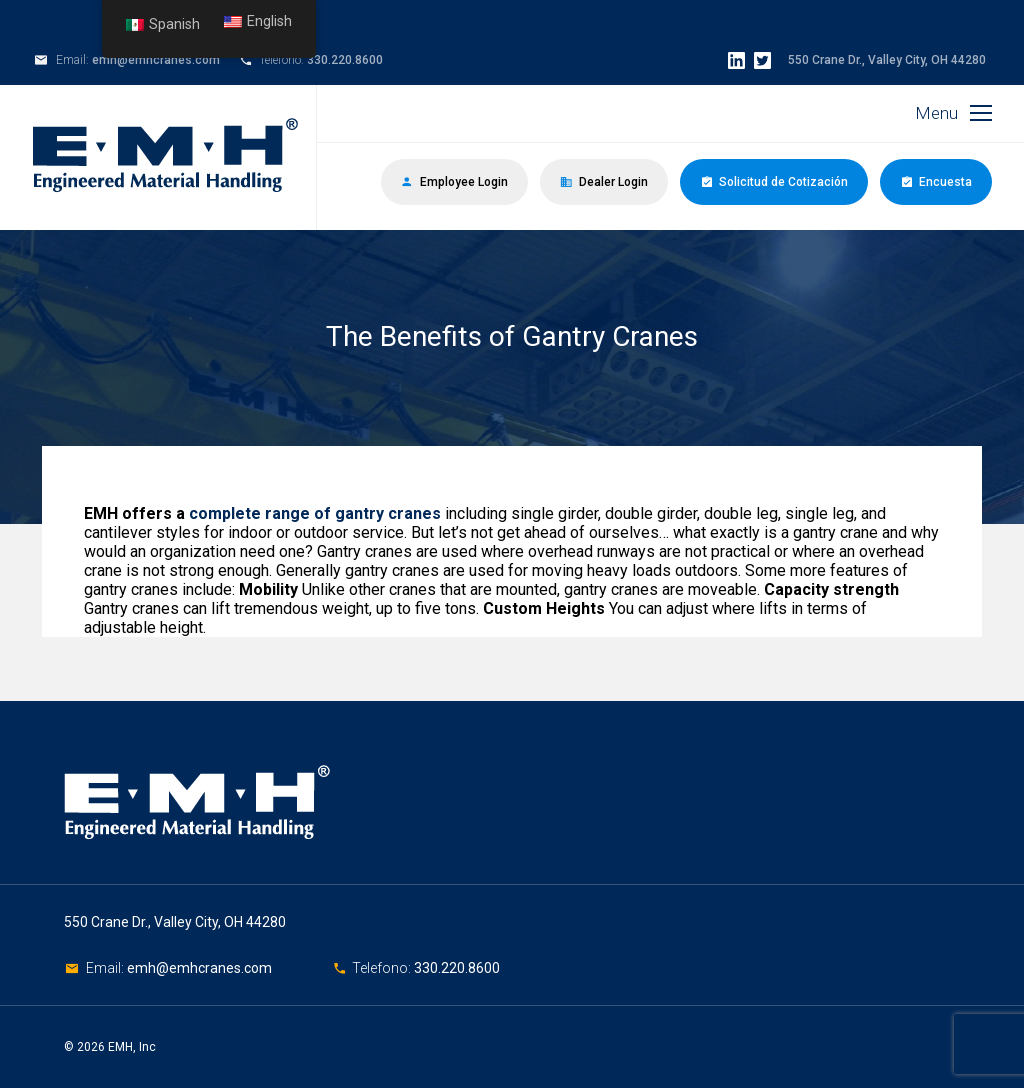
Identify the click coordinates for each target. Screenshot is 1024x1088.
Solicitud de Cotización (774, 181)
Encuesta (936, 181)
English (258, 21)
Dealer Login (604, 182)
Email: (106, 968)
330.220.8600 (345, 60)
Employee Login (454, 182)
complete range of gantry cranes (315, 513)
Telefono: (383, 968)
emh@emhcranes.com (156, 60)
